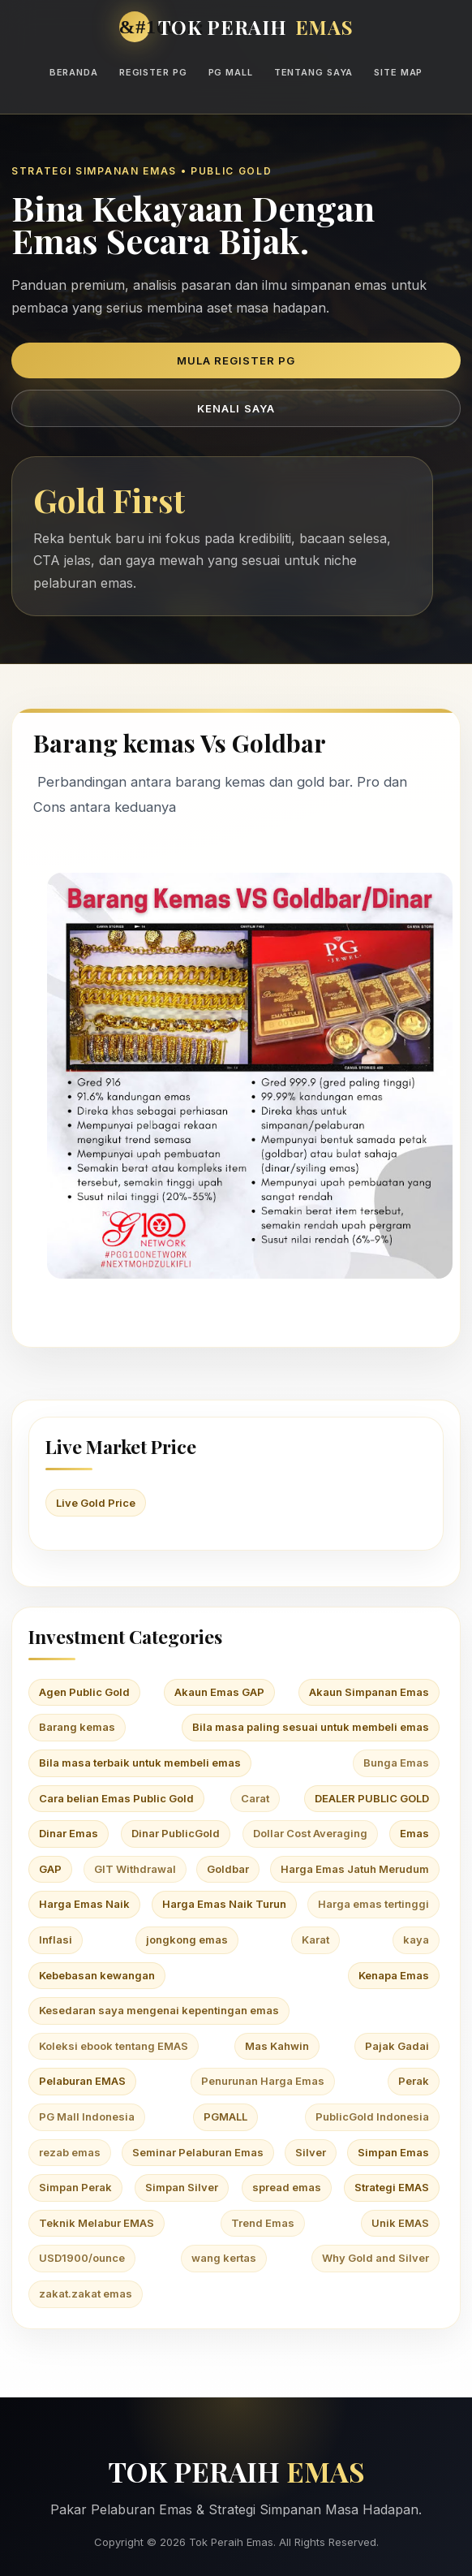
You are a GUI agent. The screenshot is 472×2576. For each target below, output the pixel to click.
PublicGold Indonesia (372, 2116)
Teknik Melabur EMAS (96, 2222)
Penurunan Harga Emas (262, 2080)
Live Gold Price (95, 1502)
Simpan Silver (181, 2187)
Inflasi (55, 1939)
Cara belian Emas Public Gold (116, 1798)
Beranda (73, 72)
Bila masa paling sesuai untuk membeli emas (310, 1726)
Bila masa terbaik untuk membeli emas (140, 1762)
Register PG (153, 72)
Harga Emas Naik (84, 1903)
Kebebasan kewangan (97, 1975)
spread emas (286, 2187)
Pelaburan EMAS (82, 2080)
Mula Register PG (236, 360)
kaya (416, 1939)
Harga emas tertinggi (373, 1903)
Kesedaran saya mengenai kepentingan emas (159, 2010)
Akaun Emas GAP (219, 1691)
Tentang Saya (314, 72)
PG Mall (230, 72)
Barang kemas (77, 1726)
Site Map (398, 72)
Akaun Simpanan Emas (369, 1691)
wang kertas (223, 2257)
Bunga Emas (396, 1762)
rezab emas (70, 2152)
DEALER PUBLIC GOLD (372, 1798)
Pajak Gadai (397, 2045)
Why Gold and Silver (375, 2257)
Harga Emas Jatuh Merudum (355, 1868)
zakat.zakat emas (85, 2293)
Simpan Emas (393, 2152)
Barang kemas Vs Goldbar (179, 743)
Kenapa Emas (393, 1975)
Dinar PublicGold (175, 1833)
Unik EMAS (400, 2222)
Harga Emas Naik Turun (224, 1903)
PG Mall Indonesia (87, 2116)
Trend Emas (262, 2222)
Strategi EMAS (391, 2187)
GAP (50, 1868)
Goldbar (228, 1868)
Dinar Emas (68, 1833)
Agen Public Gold (84, 1691)
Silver (310, 2152)
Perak (413, 2080)
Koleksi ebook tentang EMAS (113, 2045)
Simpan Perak (75, 2187)
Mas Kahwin (277, 2045)
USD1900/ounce (82, 2257)
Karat (315, 1939)
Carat (255, 1798)
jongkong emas (187, 1939)
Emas (414, 1833)
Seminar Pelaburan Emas (198, 2152)
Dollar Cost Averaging (310, 1833)
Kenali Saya (235, 408)
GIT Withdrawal (135, 1868)
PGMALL (225, 2116)
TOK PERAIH (256, 27)
